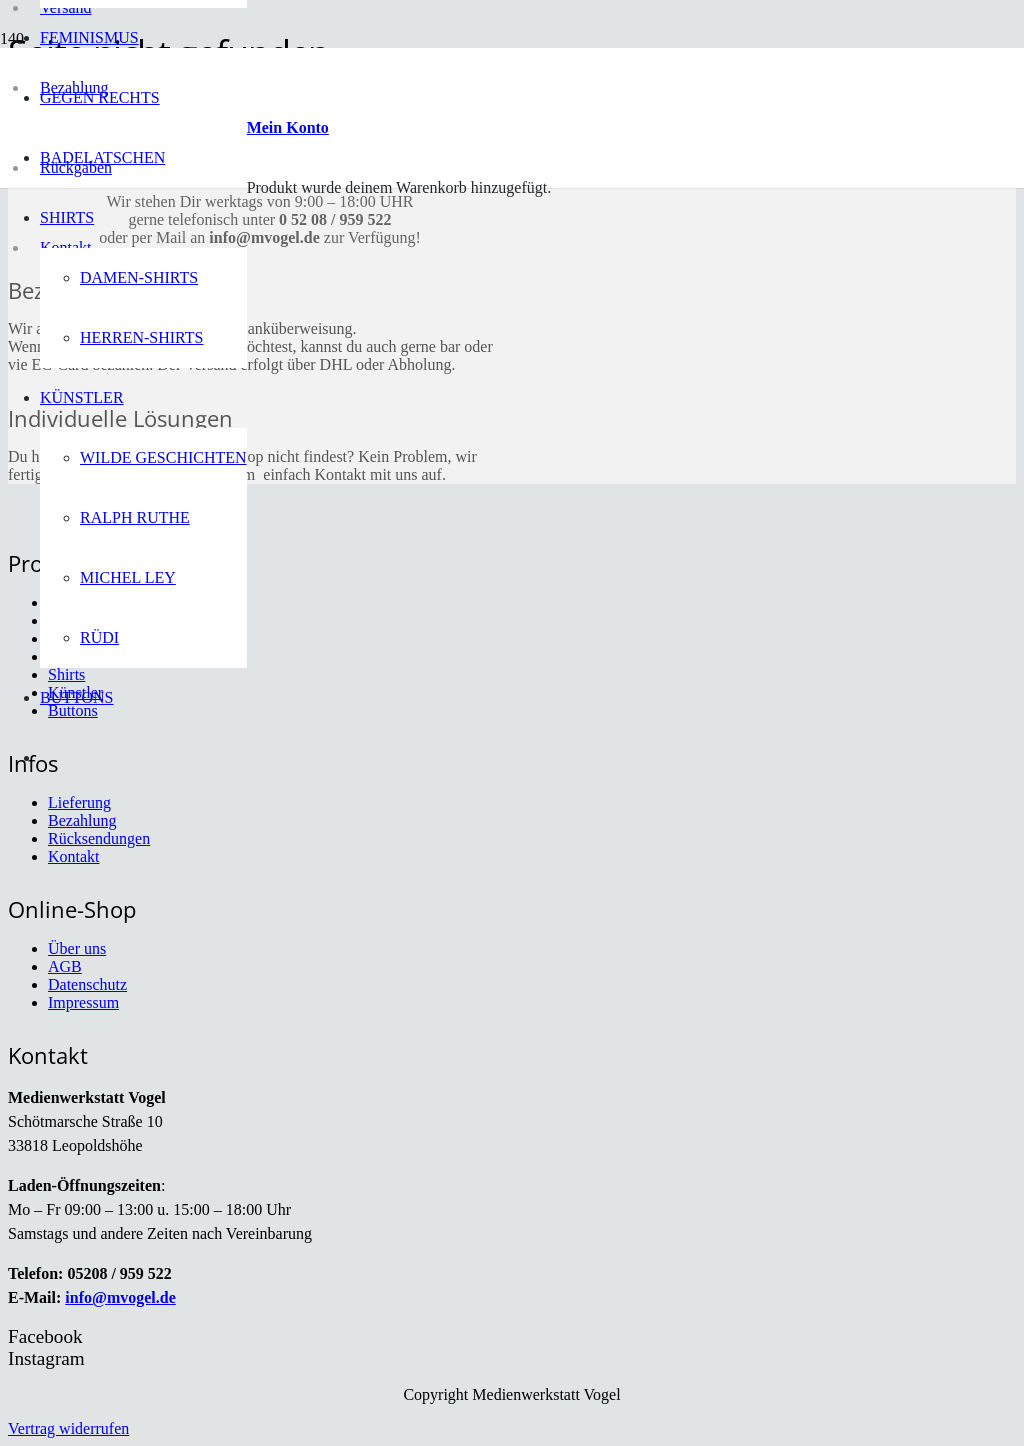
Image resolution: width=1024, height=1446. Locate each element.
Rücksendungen (99, 838)
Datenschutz (87, 984)
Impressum (83, 1002)
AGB (65, 966)
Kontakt (74, 856)
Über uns (77, 948)
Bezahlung (82, 820)
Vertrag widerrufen (68, 1428)
